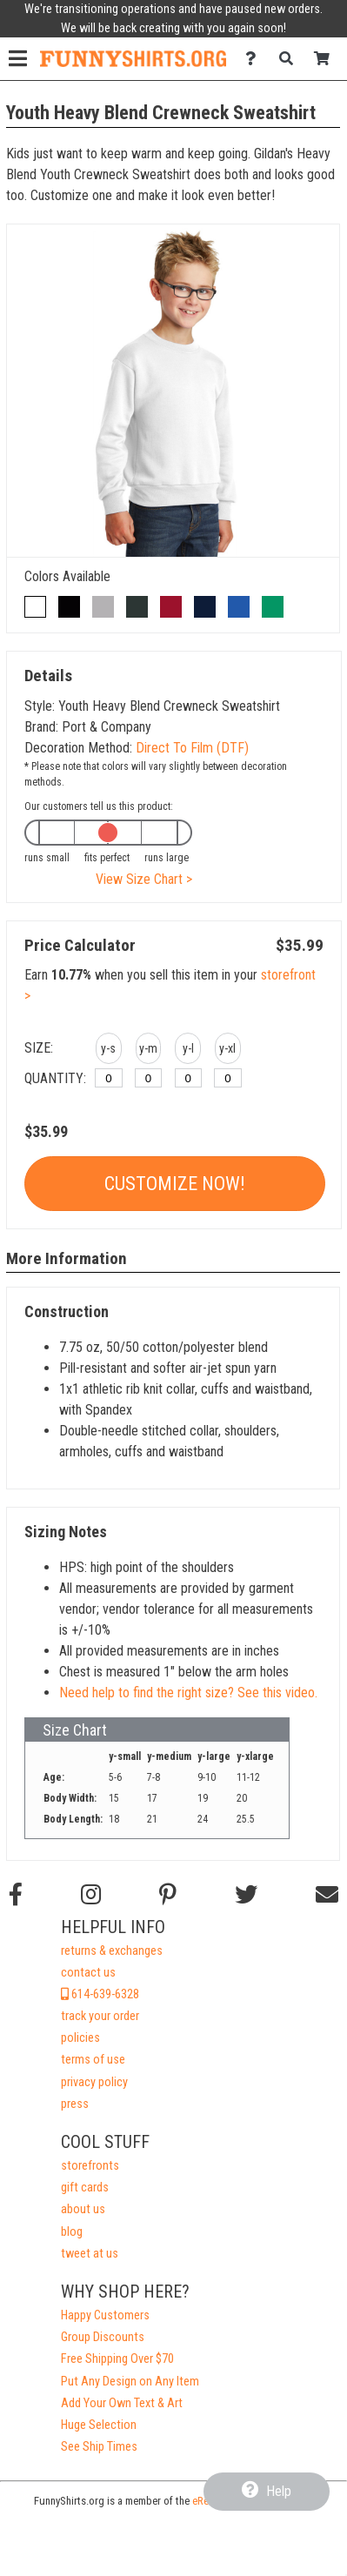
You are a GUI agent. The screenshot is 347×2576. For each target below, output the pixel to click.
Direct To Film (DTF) (192, 747)
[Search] (291, 58)
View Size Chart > (144, 879)
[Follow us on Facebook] (16, 1895)
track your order (100, 2016)
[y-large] (188, 1077)
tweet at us (89, 2253)
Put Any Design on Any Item (130, 2381)
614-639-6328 (100, 1994)
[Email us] (327, 1895)
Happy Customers (105, 2315)
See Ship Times (99, 2446)
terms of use (93, 2059)
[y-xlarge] (227, 1077)
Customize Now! (174, 1183)
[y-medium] (148, 1077)
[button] (109, 1051)
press (75, 2104)
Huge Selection (99, 2425)
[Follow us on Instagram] (91, 1895)
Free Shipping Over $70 (117, 2359)
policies (80, 2038)
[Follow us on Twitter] (246, 1895)
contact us (88, 1972)
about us (83, 2209)
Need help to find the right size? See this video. (188, 1692)
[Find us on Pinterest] (168, 1895)
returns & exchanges (112, 1951)
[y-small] (108, 1077)
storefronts (90, 2165)
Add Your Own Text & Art (122, 2403)
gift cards (85, 2187)
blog (72, 2232)
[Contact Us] (255, 58)
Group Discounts (102, 2337)
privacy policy (94, 2082)
